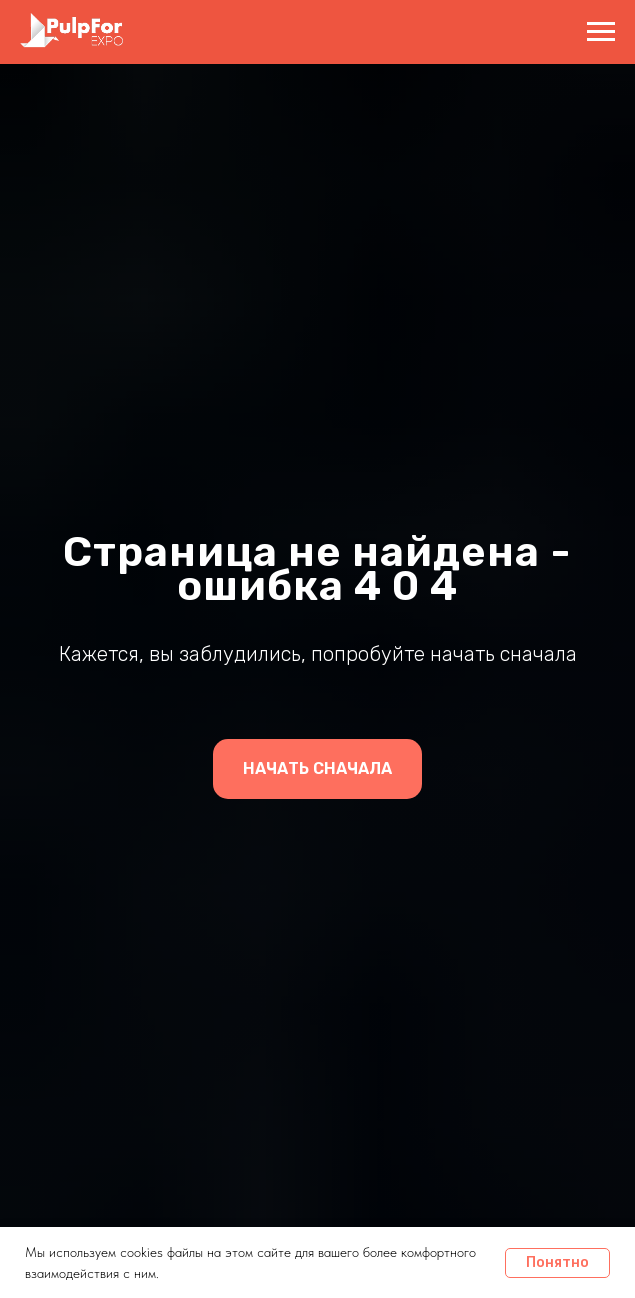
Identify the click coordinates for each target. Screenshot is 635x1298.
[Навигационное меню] (601, 32)
